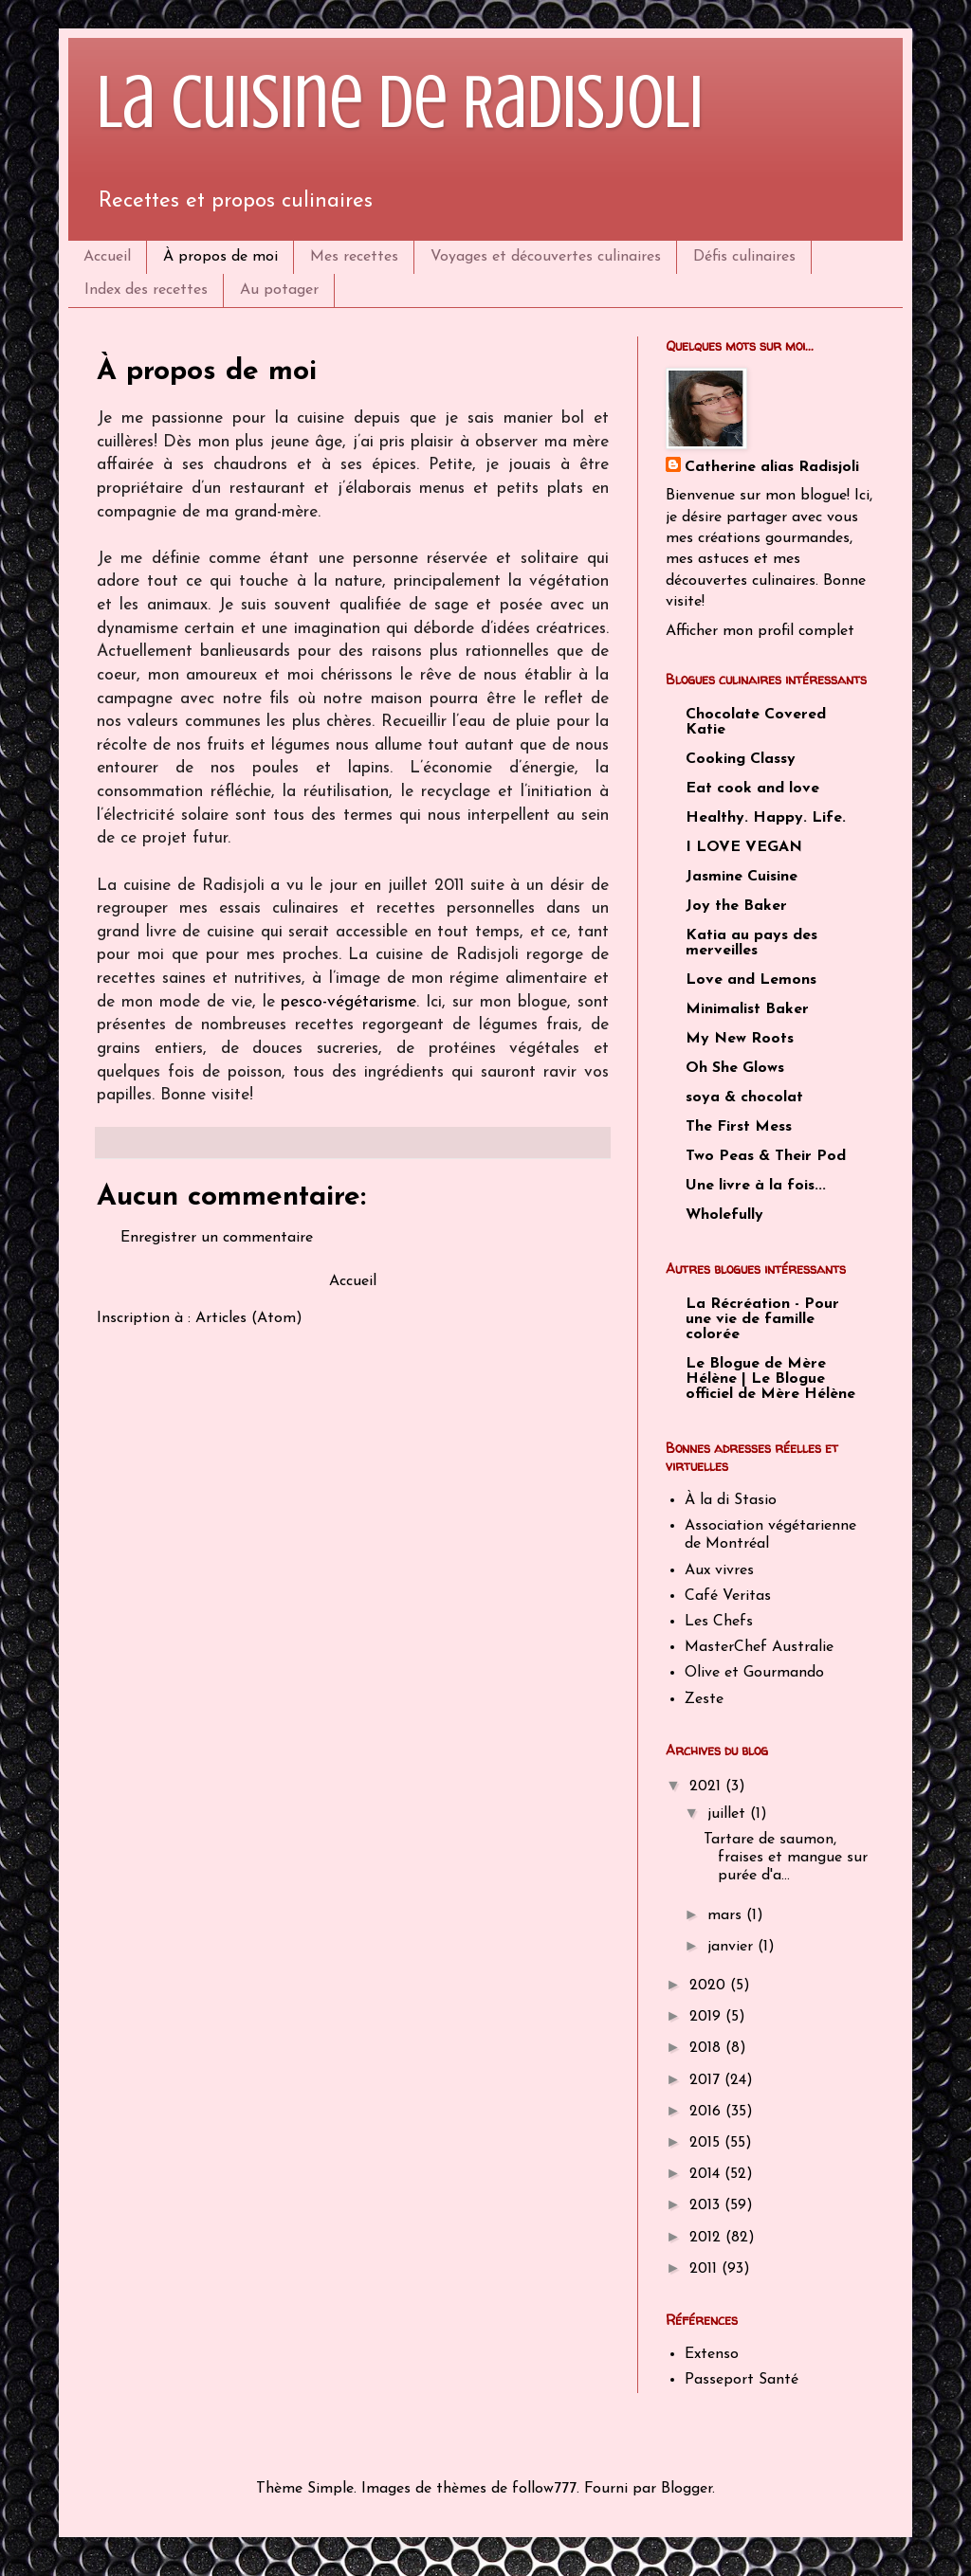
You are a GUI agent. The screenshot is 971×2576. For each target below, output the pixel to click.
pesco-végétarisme (348, 1002)
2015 (706, 2142)
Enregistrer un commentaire (216, 1237)
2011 (705, 2269)
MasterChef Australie (759, 1647)
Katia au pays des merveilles (751, 943)
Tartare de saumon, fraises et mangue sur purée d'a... (786, 1857)
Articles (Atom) (248, 1318)
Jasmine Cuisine (741, 876)
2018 (707, 2048)
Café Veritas (728, 1596)
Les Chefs (719, 1621)
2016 (707, 2111)
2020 (709, 1985)
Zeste (704, 1699)
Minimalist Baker (747, 1009)
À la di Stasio (731, 1500)
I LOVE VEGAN (744, 847)
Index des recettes (146, 290)
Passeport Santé (741, 2379)
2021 (707, 1786)
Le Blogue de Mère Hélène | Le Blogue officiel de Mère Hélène (770, 1379)
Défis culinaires (744, 256)
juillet (728, 1814)
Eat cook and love (752, 788)
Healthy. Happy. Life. (766, 817)
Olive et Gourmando (754, 1672)
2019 (707, 2016)
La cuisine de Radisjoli (400, 102)
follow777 (544, 2488)
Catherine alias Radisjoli (772, 467)
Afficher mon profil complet (760, 631)
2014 (706, 2174)
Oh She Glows (735, 1068)
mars (726, 1915)
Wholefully (724, 1215)
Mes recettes (354, 256)
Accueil (107, 256)
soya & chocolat (744, 1097)
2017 (706, 2080)
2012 (707, 2237)
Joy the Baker (736, 906)
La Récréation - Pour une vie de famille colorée (762, 1319)
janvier (732, 1946)
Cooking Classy (741, 759)
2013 (706, 2205)
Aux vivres (719, 1570)
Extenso (712, 2354)
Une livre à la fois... (756, 1185)
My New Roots (740, 1038)
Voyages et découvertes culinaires (546, 256)
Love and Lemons (751, 980)
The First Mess (739, 1126)
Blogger (686, 2488)
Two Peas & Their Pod (766, 1156)
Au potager (279, 290)
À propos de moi (220, 256)
